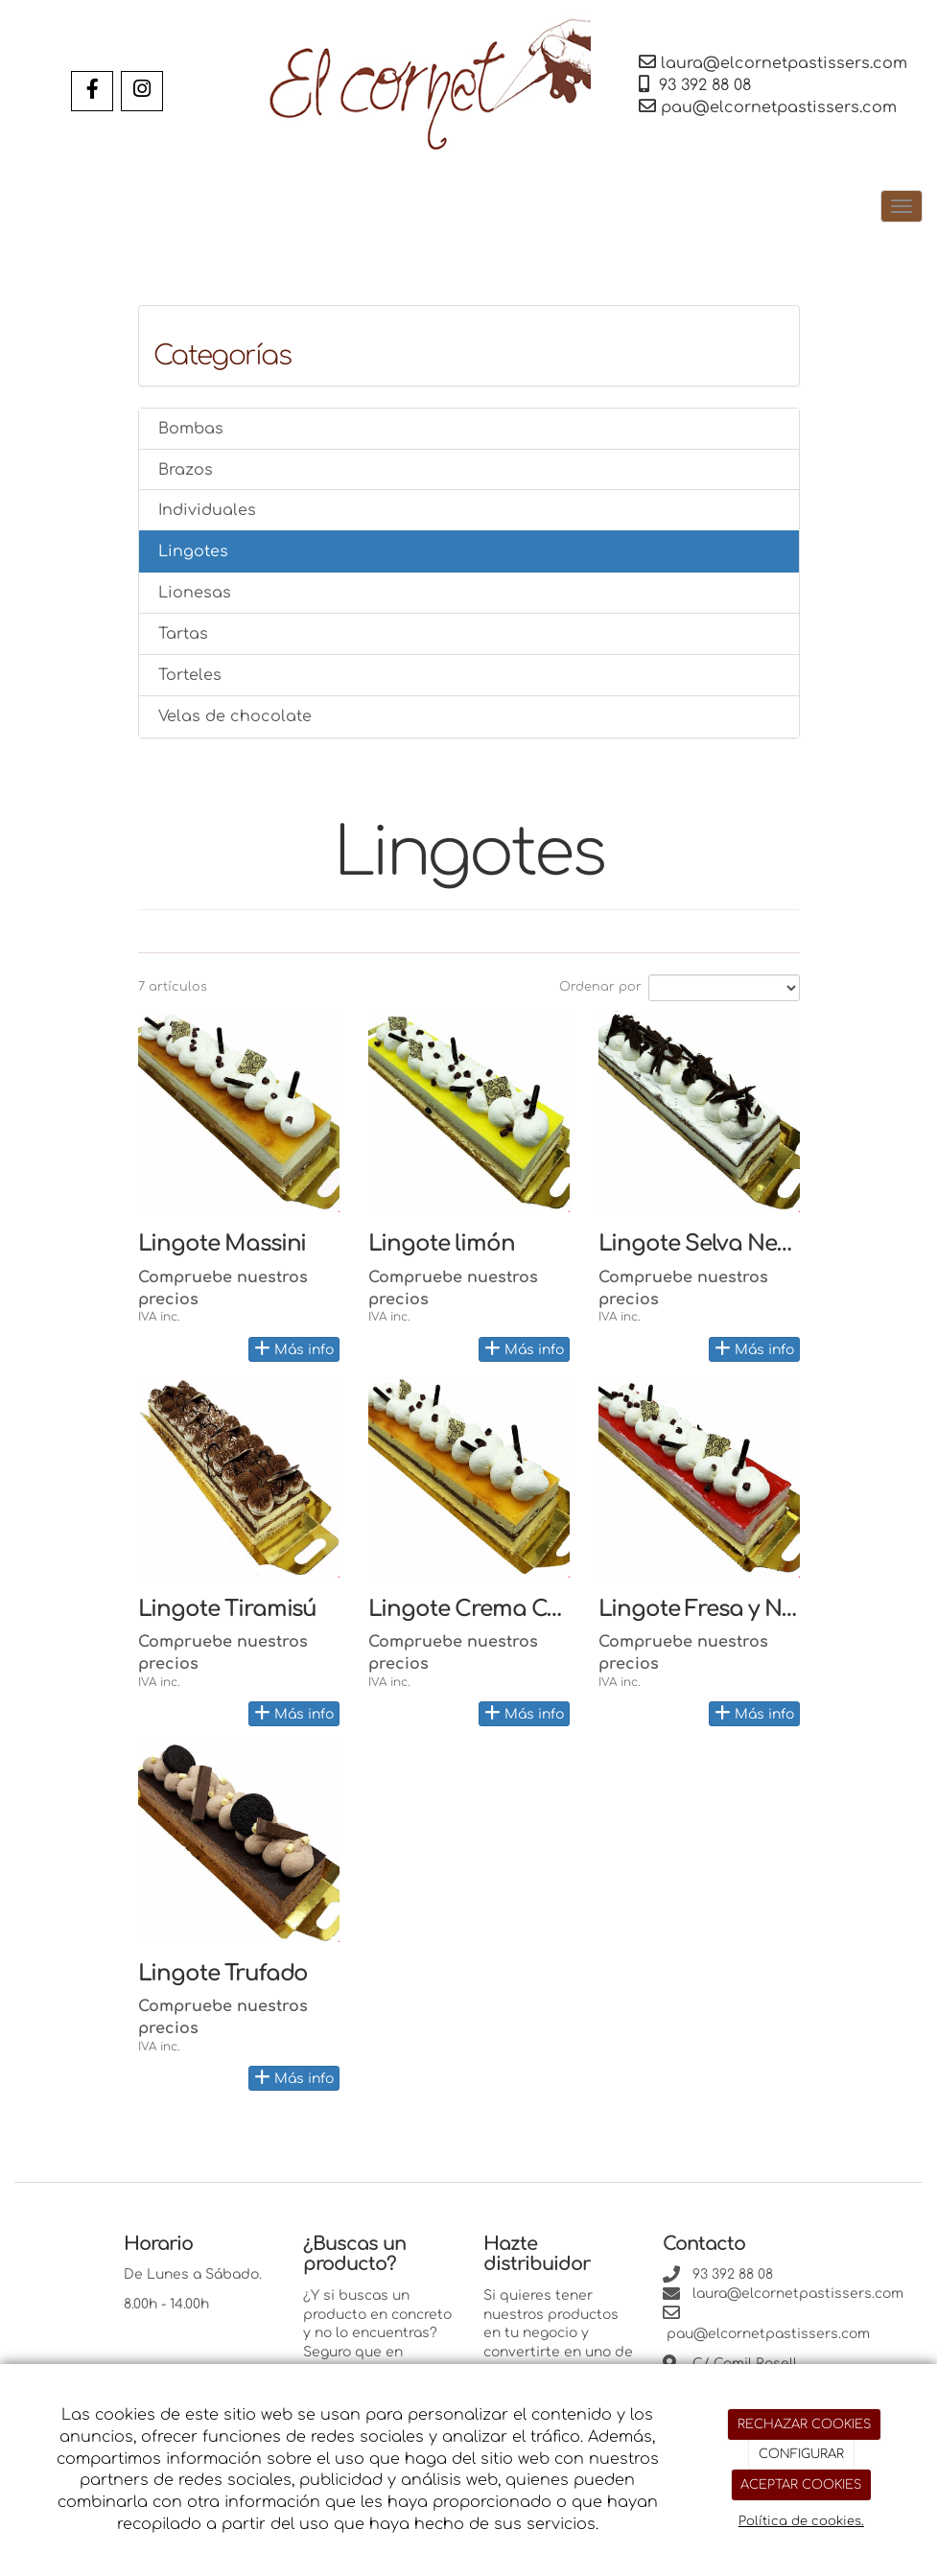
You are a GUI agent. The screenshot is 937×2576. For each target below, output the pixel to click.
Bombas (190, 428)
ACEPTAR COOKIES (800, 2485)
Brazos (185, 470)
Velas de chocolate (235, 716)
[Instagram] (142, 91)
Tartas (183, 634)
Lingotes (193, 551)
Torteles (190, 675)
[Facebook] (92, 91)
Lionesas (194, 592)
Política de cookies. (801, 2521)
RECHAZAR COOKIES (804, 2424)
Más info (294, 1348)
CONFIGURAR (801, 2454)
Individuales (207, 510)
